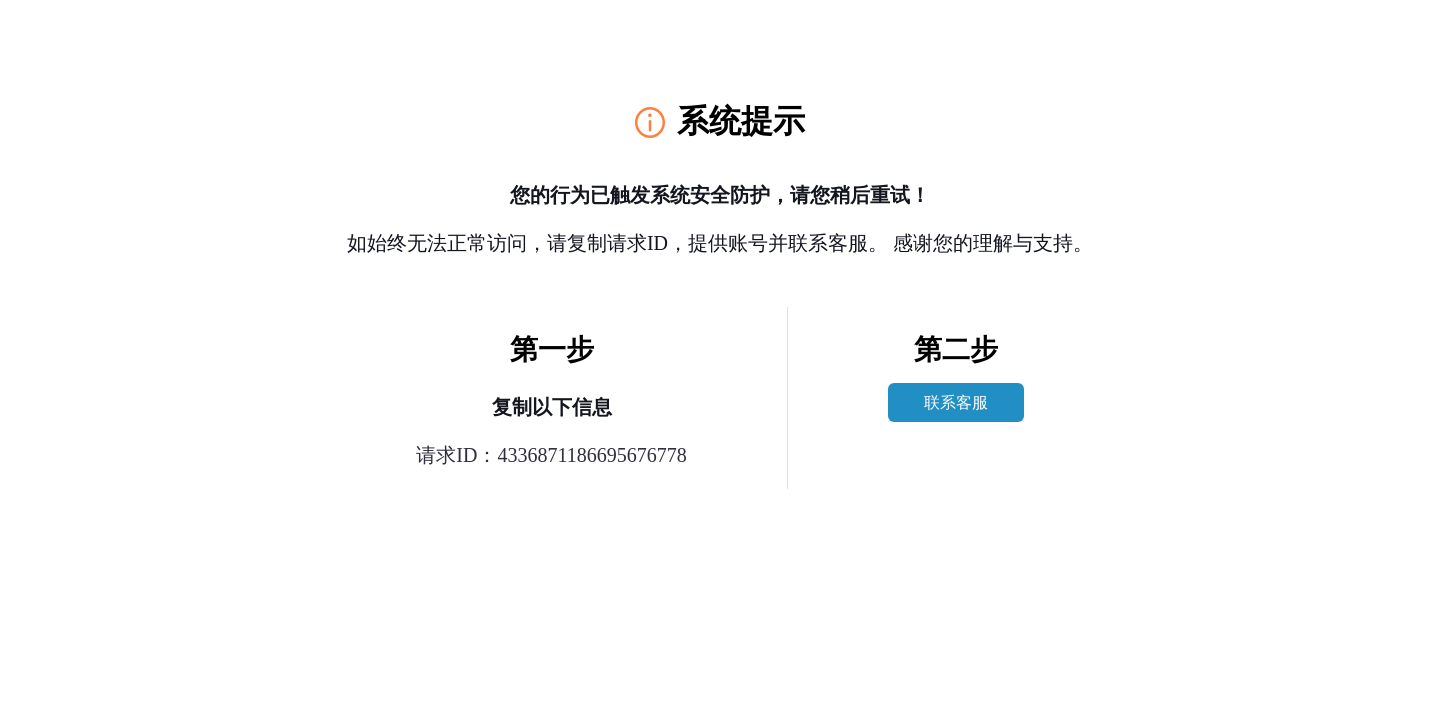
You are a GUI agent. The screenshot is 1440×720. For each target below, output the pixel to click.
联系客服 (956, 402)
